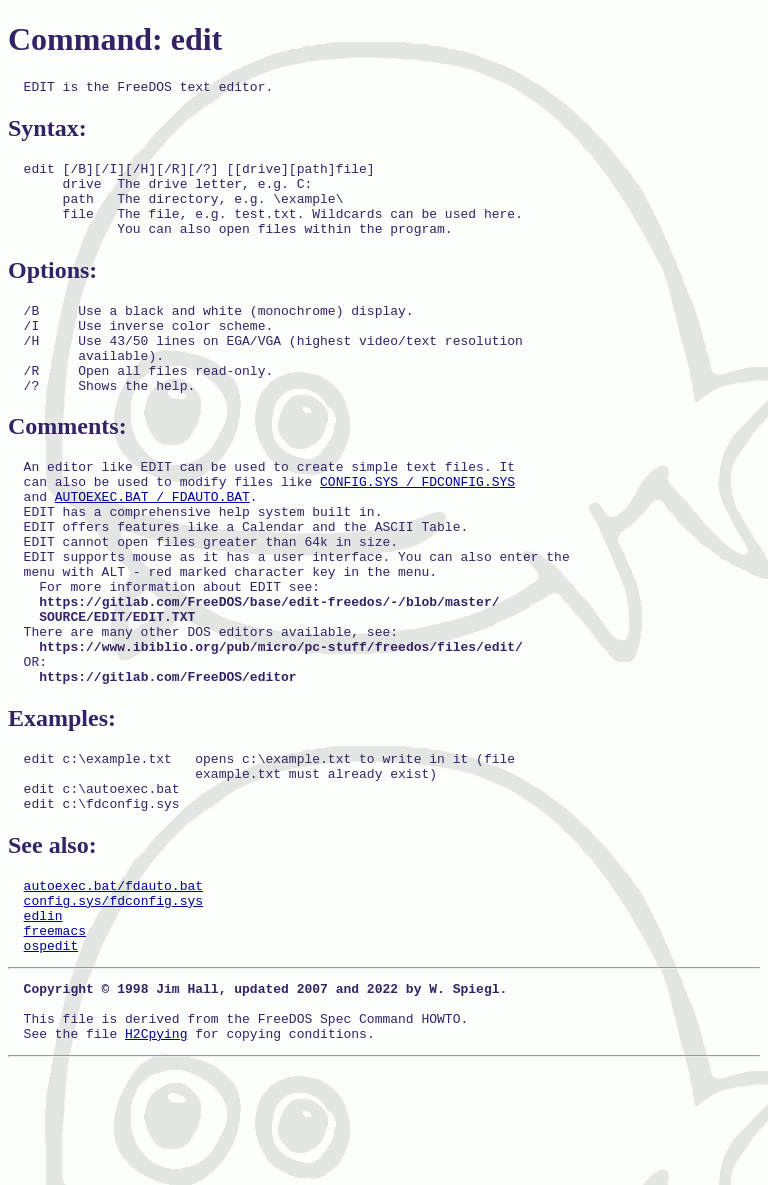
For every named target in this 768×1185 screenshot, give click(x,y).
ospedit (51, 1053)
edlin (43, 1017)
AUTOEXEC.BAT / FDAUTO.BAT (152, 541)
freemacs (55, 1035)
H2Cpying (156, 1153)
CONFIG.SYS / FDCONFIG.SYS (417, 523)
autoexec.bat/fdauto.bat (113, 981)
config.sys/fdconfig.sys (113, 999)
